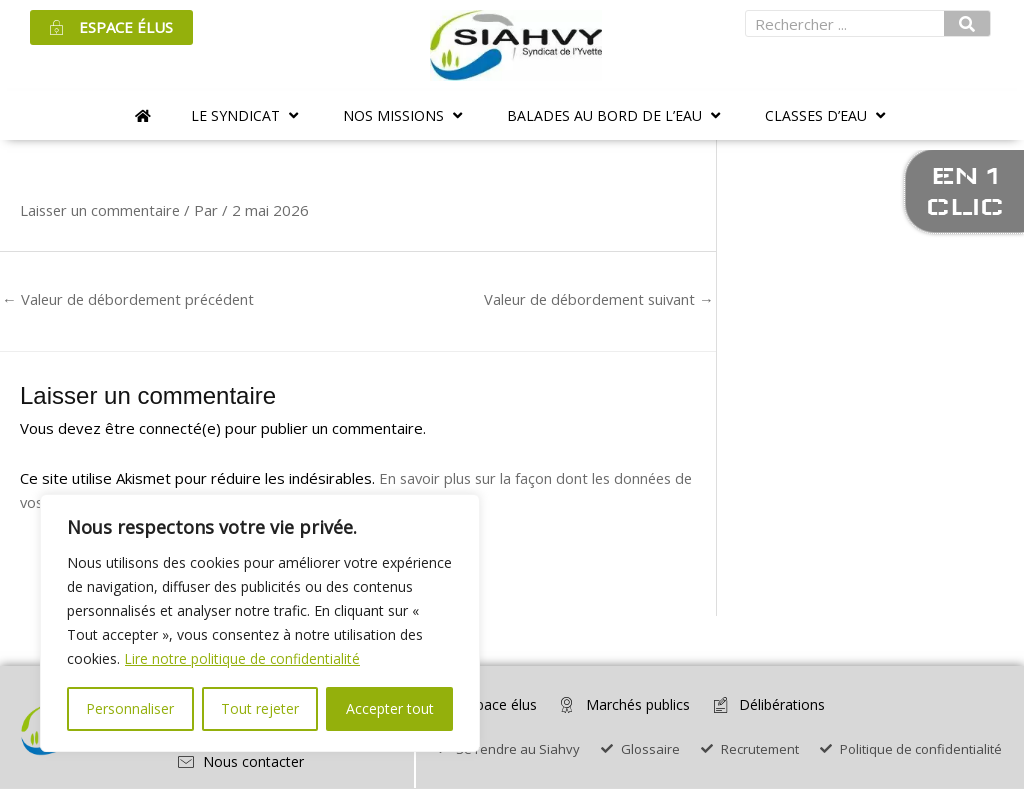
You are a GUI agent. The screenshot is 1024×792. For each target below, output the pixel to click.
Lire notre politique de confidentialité (243, 658)
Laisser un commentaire (102, 210)
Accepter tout (390, 708)
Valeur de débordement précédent (132, 299)
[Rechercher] (967, 23)
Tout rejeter (260, 708)
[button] (247, 115)
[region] (260, 623)
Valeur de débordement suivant (595, 299)
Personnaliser (130, 708)
